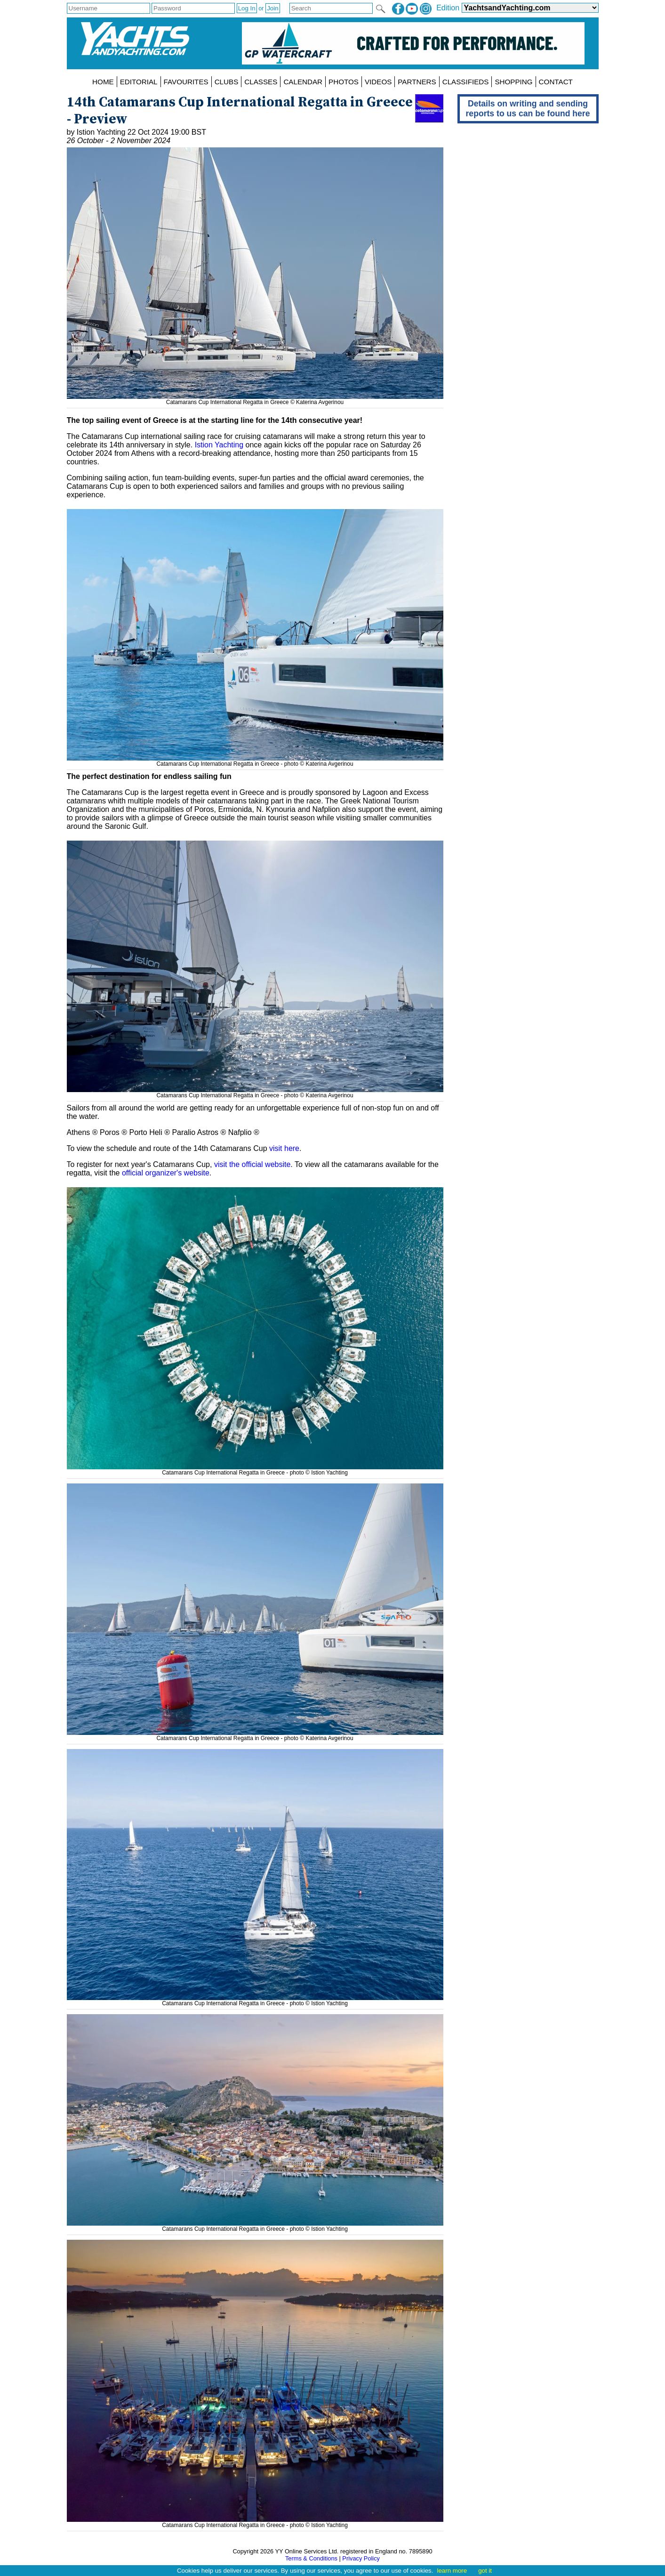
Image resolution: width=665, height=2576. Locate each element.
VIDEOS (378, 82)
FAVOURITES (186, 82)
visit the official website (252, 1164)
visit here (284, 1148)
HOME (103, 82)
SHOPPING (513, 82)
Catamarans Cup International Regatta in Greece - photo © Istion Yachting (255, 1469)
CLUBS (227, 82)
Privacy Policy (361, 2558)
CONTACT (556, 82)
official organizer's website (165, 1173)
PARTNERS (417, 82)
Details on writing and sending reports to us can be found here (528, 108)
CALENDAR (302, 82)
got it (485, 2570)
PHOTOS (343, 82)
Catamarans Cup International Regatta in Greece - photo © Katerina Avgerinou (255, 760)
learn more (452, 2570)
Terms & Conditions (311, 2558)
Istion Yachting (219, 445)
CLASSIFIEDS (465, 82)
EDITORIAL (139, 82)
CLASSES (260, 82)
